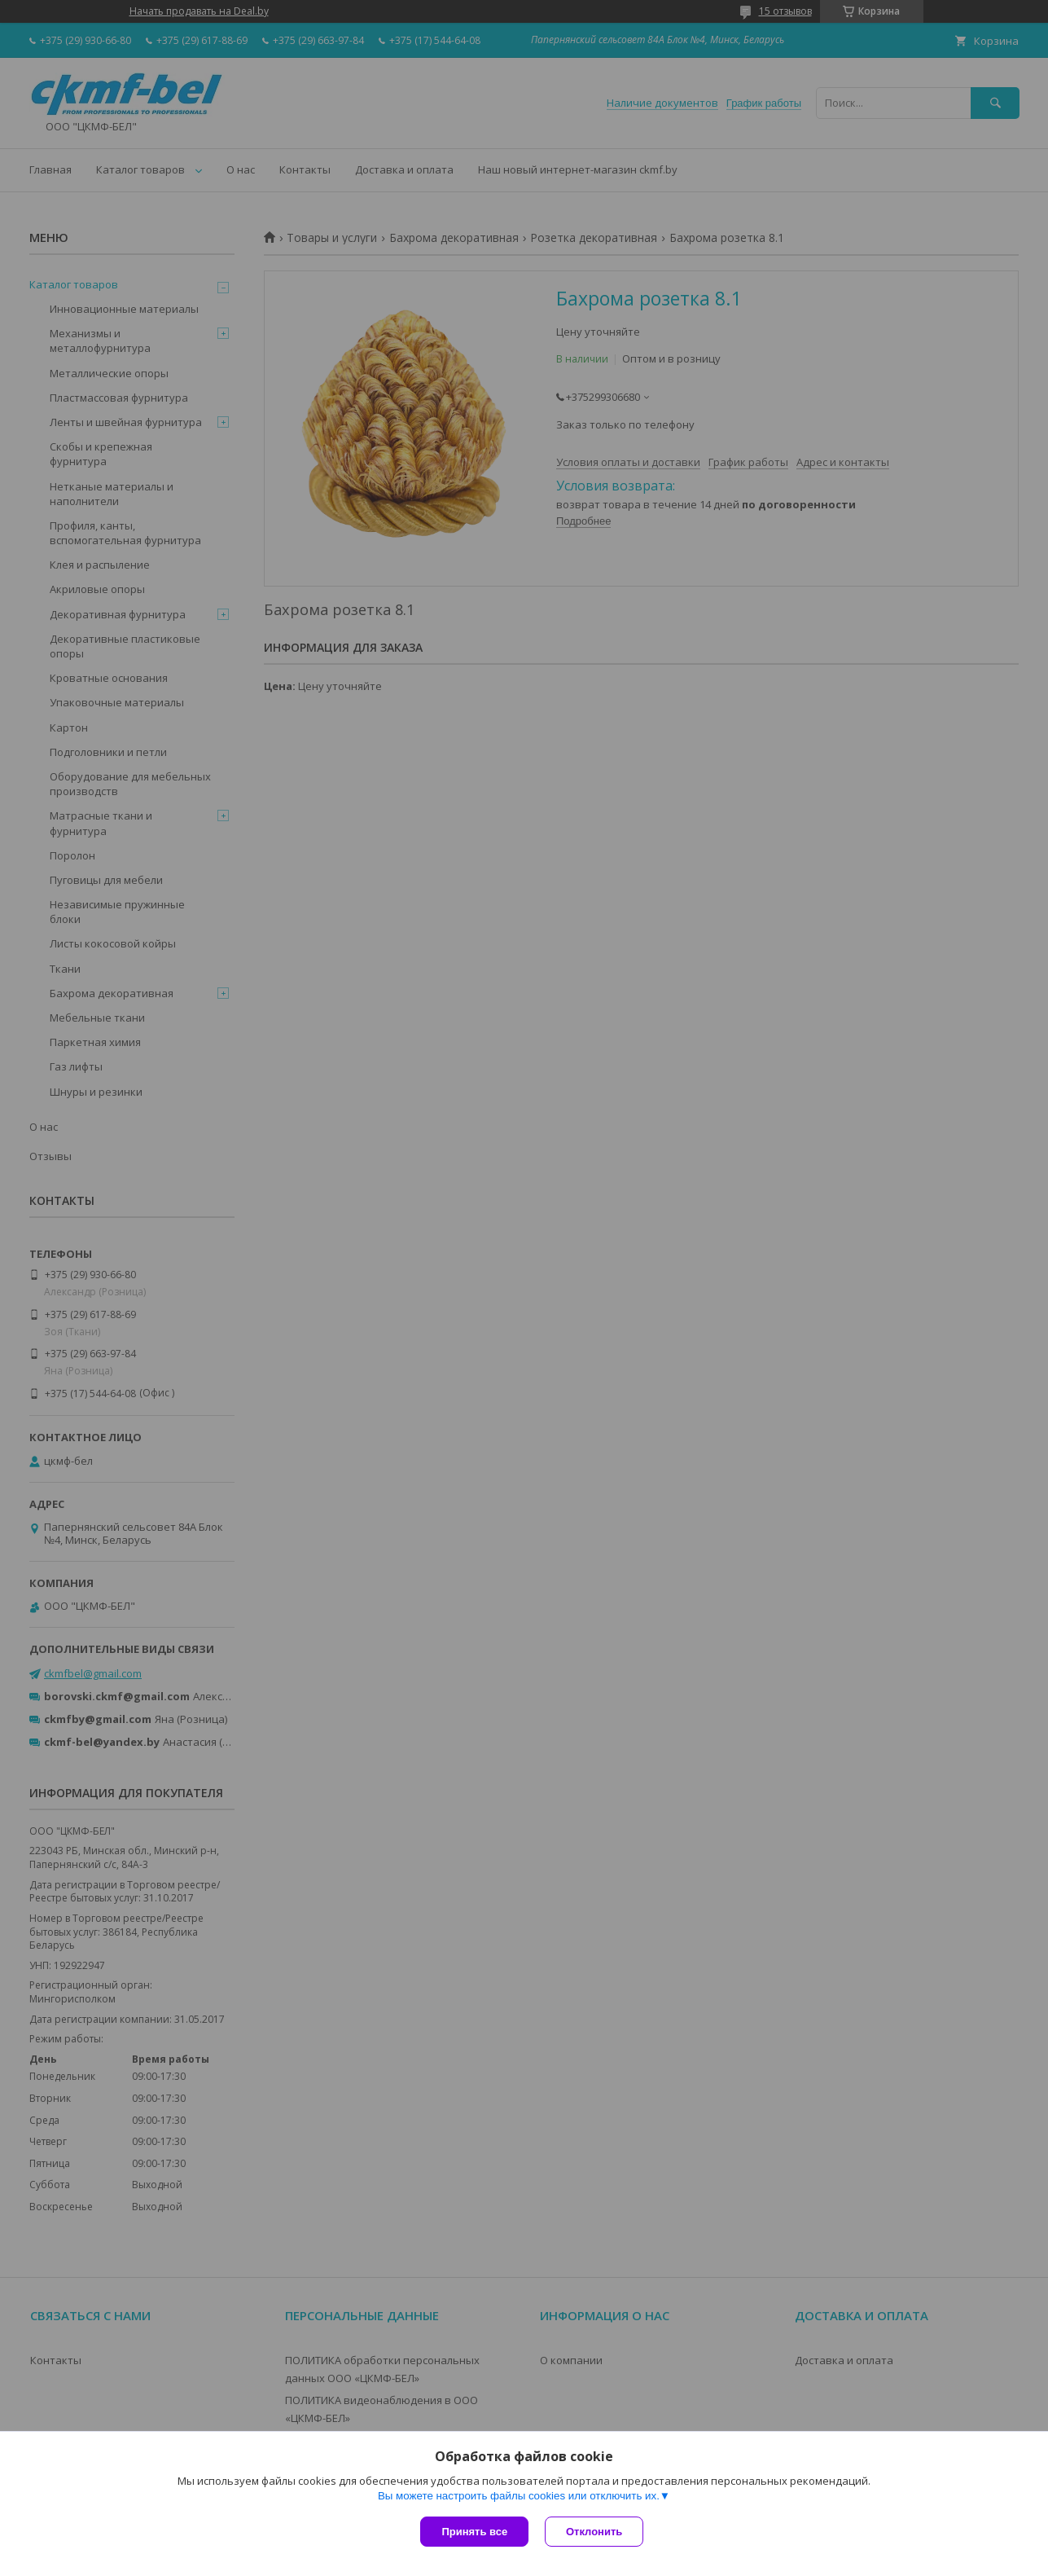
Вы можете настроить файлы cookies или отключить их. (519, 2496)
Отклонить (594, 2531)
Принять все (474, 2531)
